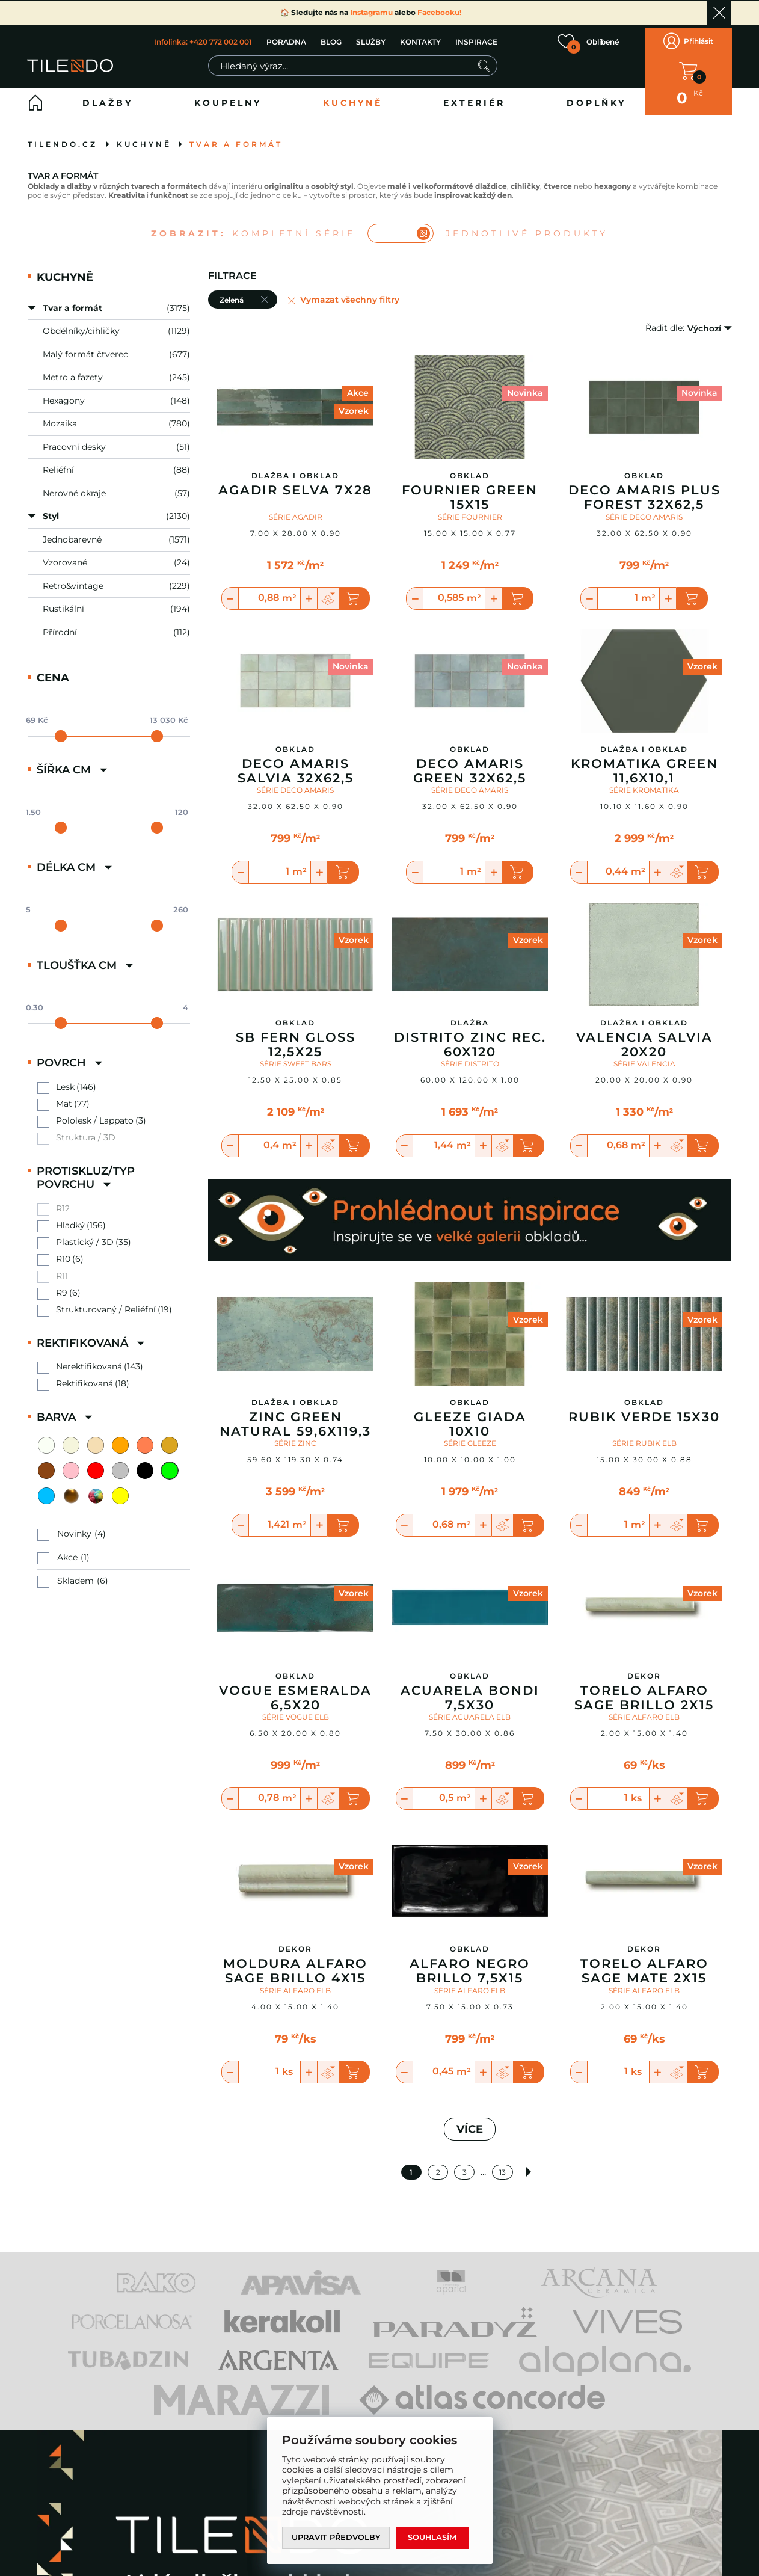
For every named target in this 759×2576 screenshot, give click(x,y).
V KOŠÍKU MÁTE (688, 68)
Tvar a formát (236, 138)
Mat (64, 1097)
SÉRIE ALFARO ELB (644, 1710)
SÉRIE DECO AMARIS (644, 510)
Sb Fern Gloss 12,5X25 (295, 1038)
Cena (53, 671)
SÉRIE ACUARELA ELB (470, 1710)
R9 (61, 1286)
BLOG (330, 38)
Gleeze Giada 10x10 (470, 1417)
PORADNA (286, 38)
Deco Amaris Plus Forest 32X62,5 (644, 491)
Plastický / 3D (85, 1236)
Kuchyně (353, 96)
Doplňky (596, 96)
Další (529, 2165)
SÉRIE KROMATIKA (644, 783)
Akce (67, 1551)
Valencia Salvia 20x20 (644, 1038)
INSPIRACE (476, 38)
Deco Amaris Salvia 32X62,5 (296, 765)
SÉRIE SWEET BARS (295, 1057)
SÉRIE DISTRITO (470, 1057)
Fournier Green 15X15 (470, 491)
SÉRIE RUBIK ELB (644, 1437)
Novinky (74, 1527)
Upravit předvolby (337, 2537)
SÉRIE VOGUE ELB (295, 1710)
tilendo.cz (62, 138)
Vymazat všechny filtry (349, 293)
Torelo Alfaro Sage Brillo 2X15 (644, 1691)
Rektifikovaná (84, 1378)
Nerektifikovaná (89, 1361)
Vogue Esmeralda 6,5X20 (295, 1691)
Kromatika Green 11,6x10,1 (644, 765)
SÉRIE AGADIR (295, 510)
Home (35, 97)
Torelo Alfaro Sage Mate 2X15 (644, 1964)
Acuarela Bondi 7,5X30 (470, 1691)
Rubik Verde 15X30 (644, 1410)
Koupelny (228, 96)
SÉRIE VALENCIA (644, 1057)
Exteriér (474, 96)
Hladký (70, 1219)
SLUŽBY (370, 38)
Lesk (65, 1080)
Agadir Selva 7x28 (295, 484)
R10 (63, 1252)
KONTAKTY (419, 38)
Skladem (75, 1574)
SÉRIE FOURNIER (470, 510)
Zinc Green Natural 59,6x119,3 (295, 1417)
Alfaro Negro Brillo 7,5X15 (470, 1964)
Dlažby (107, 96)
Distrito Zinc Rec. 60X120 (470, 1038)
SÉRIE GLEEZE (470, 1437)
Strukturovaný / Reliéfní (106, 1303)
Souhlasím (434, 2537)
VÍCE (469, 2123)
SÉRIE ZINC (295, 1437)
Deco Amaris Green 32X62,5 (469, 765)
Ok (719, 13)
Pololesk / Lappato (95, 1114)
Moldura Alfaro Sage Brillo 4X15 (295, 1964)
